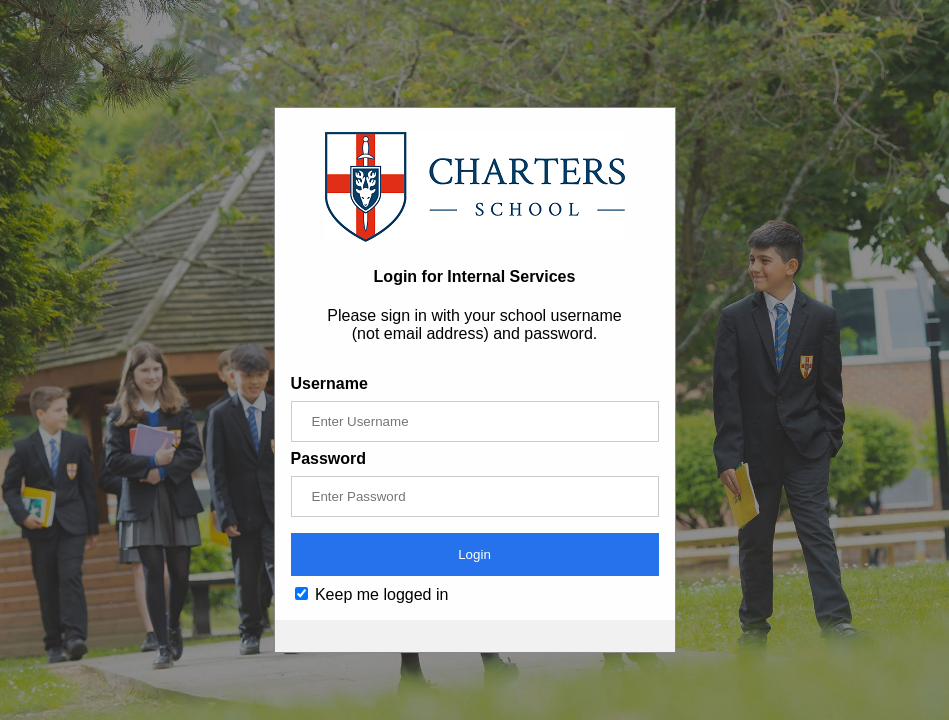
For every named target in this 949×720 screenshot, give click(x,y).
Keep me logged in (372, 594)
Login (474, 554)
